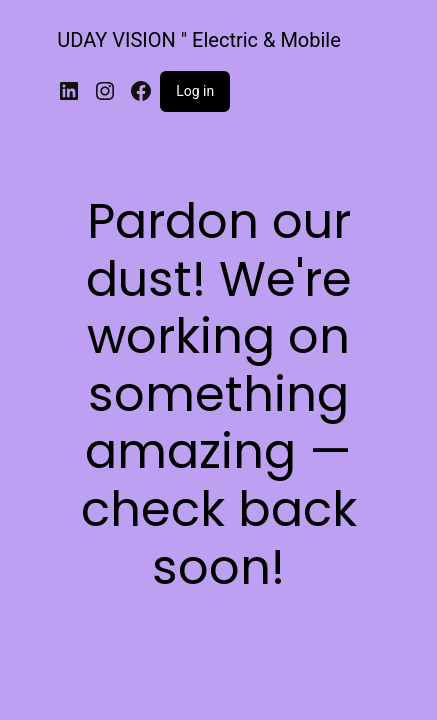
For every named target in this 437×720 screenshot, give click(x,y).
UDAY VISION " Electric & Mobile (199, 40)
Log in (195, 91)
